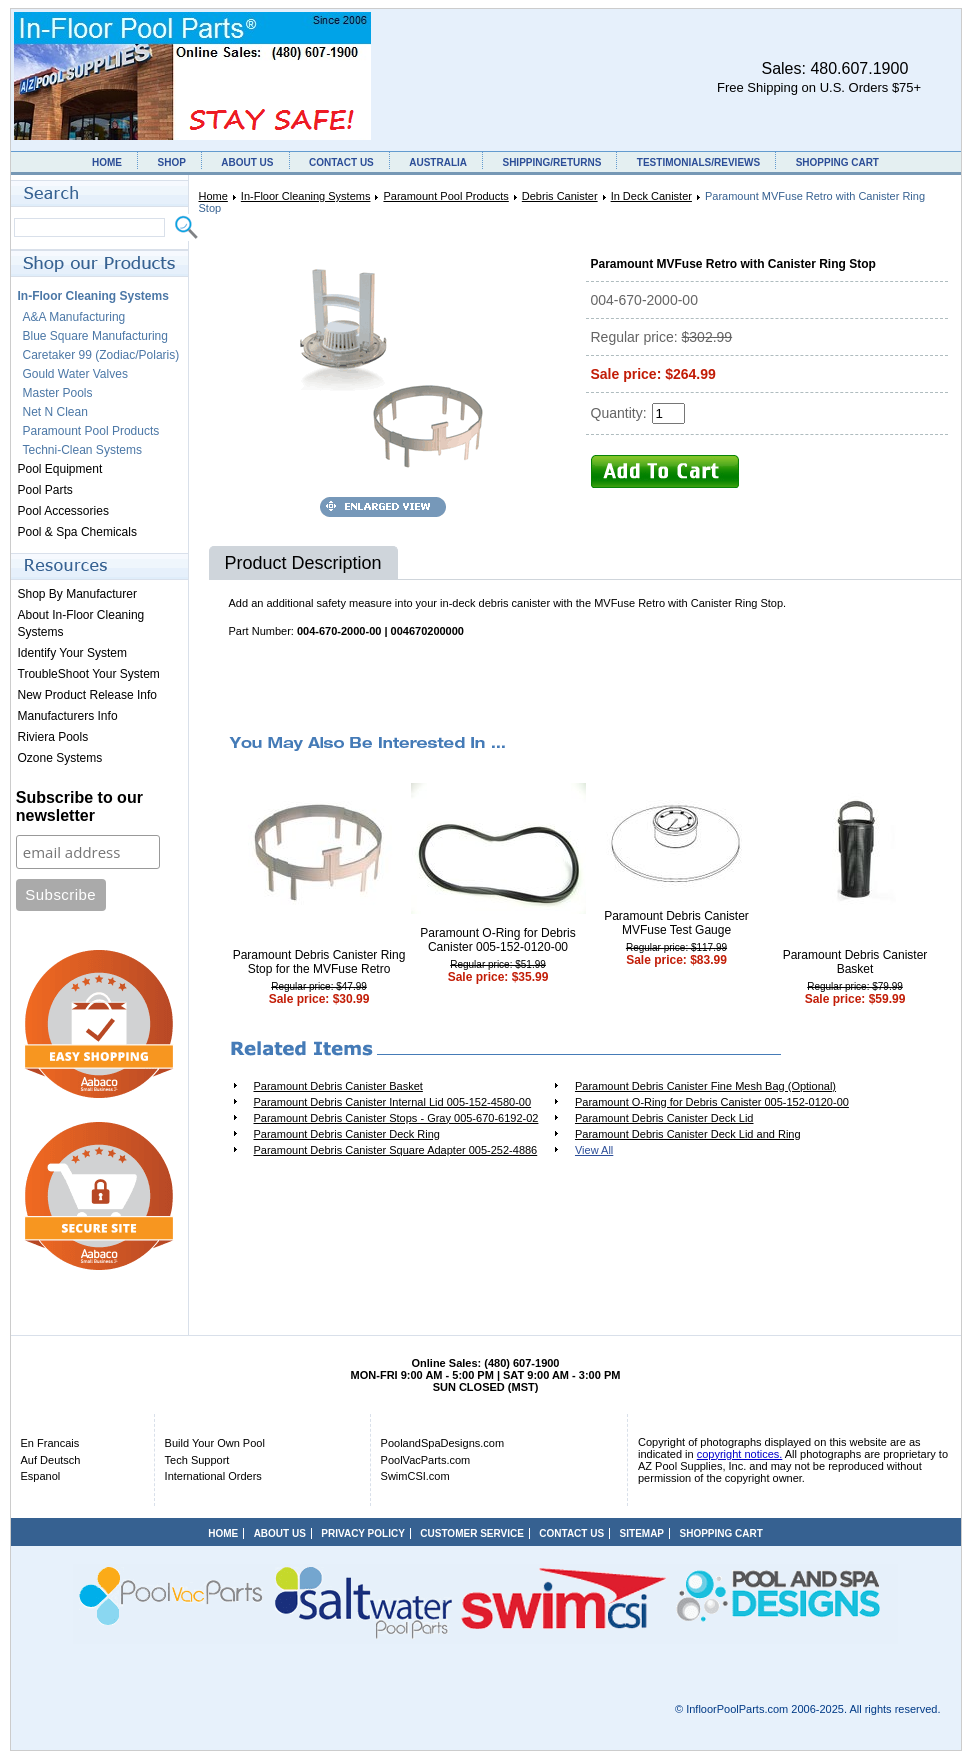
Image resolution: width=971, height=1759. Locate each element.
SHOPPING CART (837, 162)
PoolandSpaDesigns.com (443, 1443)
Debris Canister (560, 196)
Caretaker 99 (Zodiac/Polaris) (101, 355)
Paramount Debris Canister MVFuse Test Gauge (676, 923)
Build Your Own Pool (215, 1443)
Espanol (41, 1476)
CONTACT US (341, 162)
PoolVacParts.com (426, 1460)
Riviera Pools (53, 737)
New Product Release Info (87, 695)
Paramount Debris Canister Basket (855, 962)
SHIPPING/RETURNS (551, 162)
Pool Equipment (60, 469)
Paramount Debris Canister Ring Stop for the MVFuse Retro (319, 962)
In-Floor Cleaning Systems (306, 196)
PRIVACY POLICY (363, 1533)
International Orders (213, 1476)
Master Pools (58, 393)
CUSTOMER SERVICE (472, 1533)
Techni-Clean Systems (82, 450)
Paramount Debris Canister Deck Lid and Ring (688, 1134)
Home (213, 196)
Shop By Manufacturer (77, 594)
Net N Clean (55, 412)
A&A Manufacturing (74, 317)
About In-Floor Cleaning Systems (81, 623)
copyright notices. (740, 1454)
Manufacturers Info (68, 716)
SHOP (171, 162)
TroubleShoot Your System (89, 674)
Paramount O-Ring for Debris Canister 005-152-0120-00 (497, 940)
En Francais (50, 1443)
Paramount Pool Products (445, 196)
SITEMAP (642, 1533)
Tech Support (197, 1460)
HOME (107, 162)
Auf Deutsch (51, 1460)
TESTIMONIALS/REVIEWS (698, 162)
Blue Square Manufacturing (95, 336)
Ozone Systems (60, 758)
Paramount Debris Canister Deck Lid (664, 1118)
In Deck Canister (651, 196)
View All (594, 1150)
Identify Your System (72, 653)
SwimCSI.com (415, 1476)
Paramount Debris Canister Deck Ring (347, 1134)
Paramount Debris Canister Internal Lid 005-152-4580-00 (393, 1102)
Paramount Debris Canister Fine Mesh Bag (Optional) (705, 1086)
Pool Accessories (63, 511)
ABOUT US (247, 162)
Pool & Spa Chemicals (77, 532)
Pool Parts (45, 490)
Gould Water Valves (75, 374)
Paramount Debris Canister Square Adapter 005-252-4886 (396, 1150)
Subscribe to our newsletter (79, 806)
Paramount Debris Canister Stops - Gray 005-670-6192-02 (396, 1118)
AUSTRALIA (438, 162)
